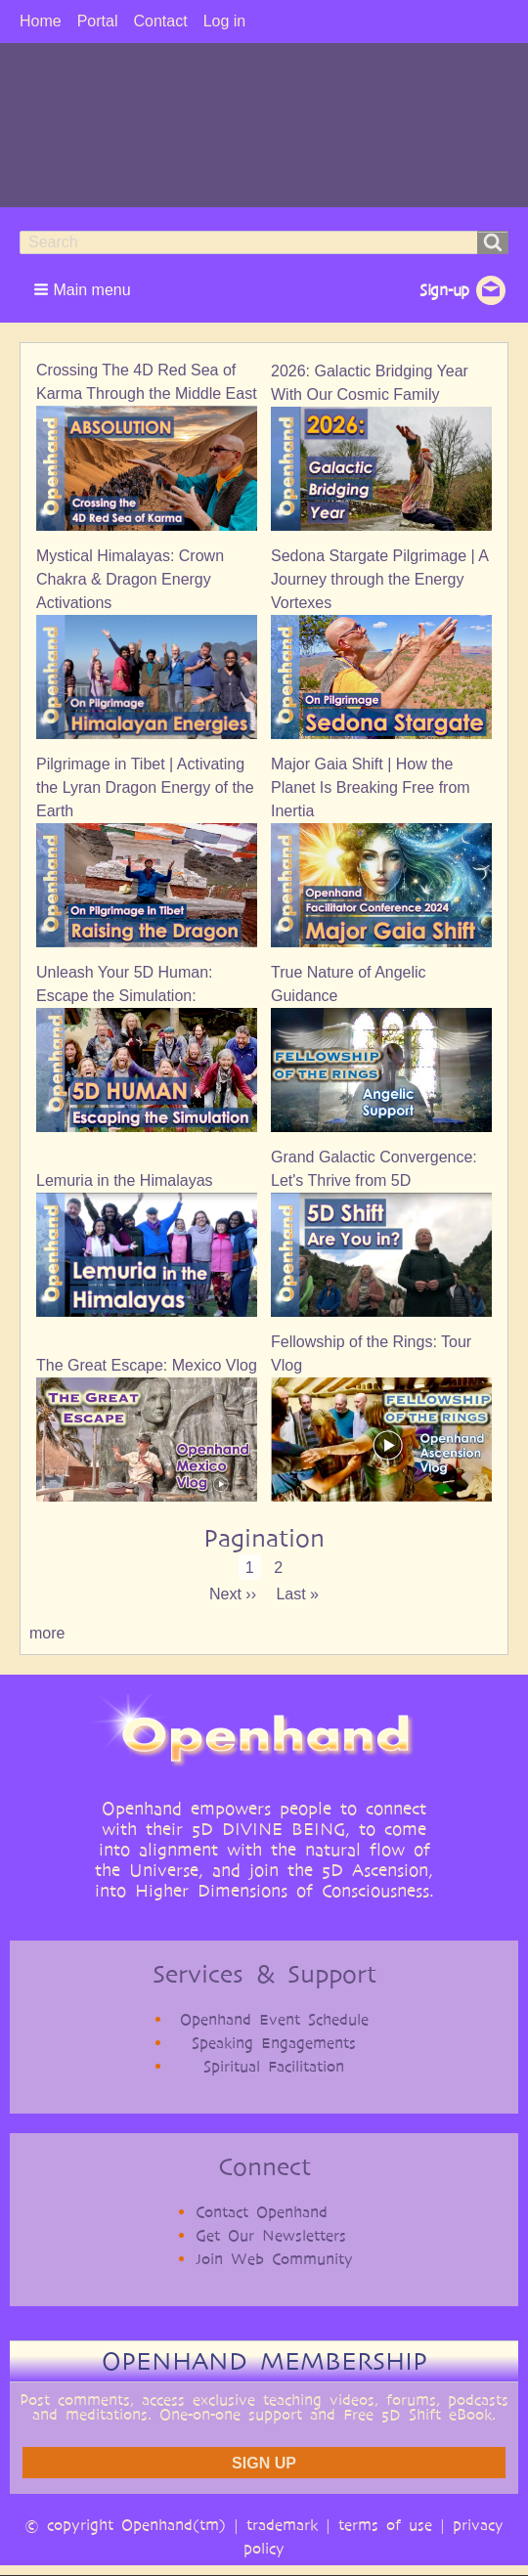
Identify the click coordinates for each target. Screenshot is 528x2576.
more (47, 1633)
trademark (282, 2524)
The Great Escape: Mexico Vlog (146, 1365)
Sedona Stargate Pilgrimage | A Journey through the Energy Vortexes (379, 579)
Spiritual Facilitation (273, 2066)
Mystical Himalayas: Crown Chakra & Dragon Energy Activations (130, 579)
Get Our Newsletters (271, 2235)
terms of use (385, 2524)
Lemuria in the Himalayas (124, 1180)
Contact (160, 21)
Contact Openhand (262, 2212)
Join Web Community (274, 2258)
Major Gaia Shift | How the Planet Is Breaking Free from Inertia (370, 787)
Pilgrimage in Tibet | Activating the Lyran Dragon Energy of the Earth (145, 787)
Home (41, 21)
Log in (224, 21)
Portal (97, 21)
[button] (84, 289)
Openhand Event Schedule (274, 2019)
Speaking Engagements (274, 2042)
